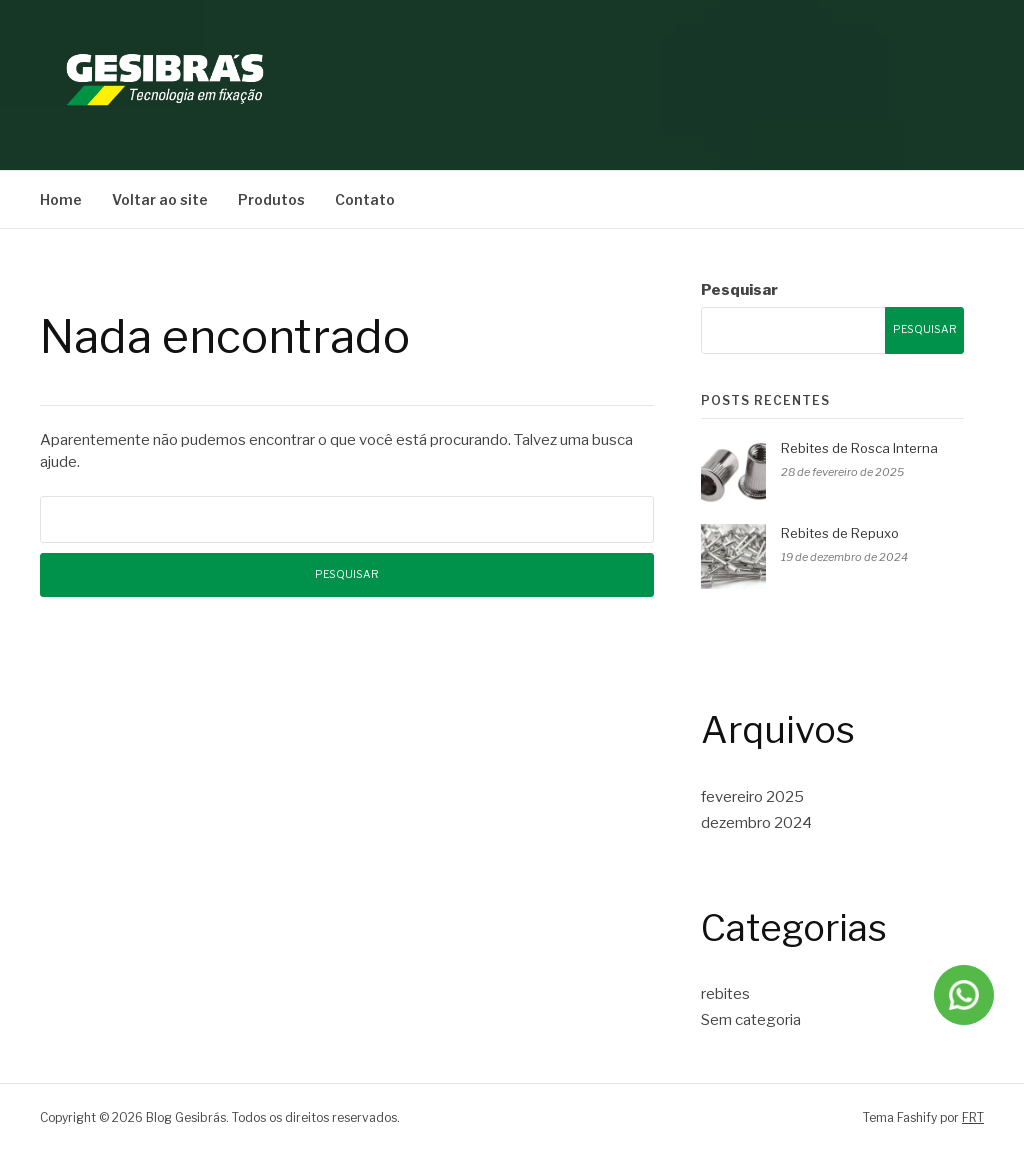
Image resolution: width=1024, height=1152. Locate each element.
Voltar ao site (160, 199)
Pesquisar (739, 290)
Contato (365, 199)
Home (61, 199)
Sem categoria (751, 1020)
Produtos (271, 199)
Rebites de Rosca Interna (859, 448)
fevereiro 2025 (752, 797)
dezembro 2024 (756, 823)
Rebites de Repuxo (840, 533)
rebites (725, 994)
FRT (973, 1117)
